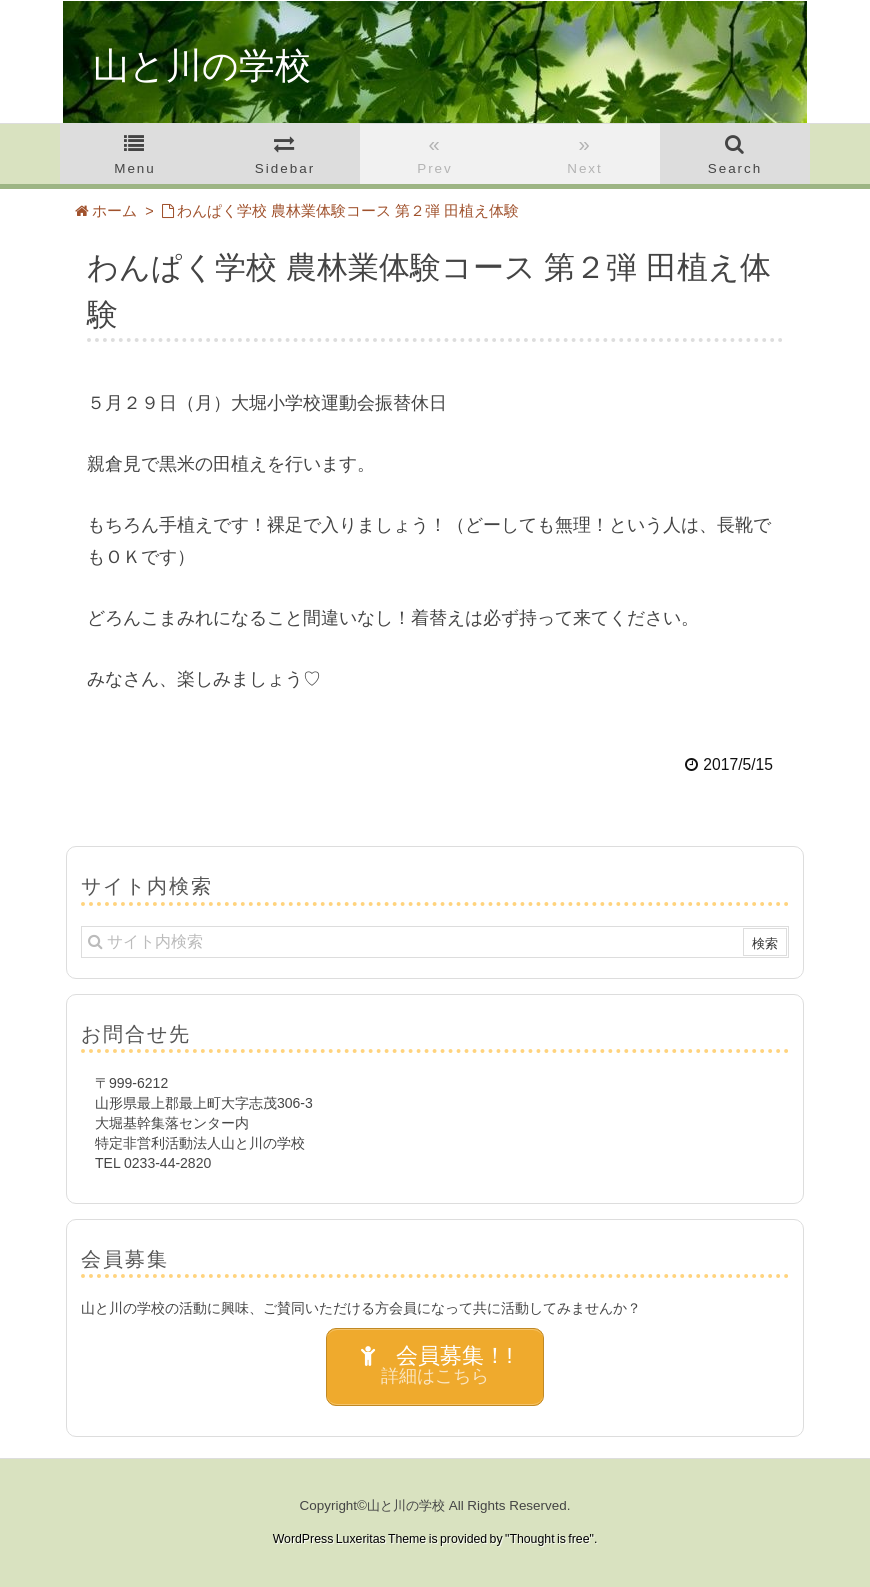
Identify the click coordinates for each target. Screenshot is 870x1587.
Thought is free (549, 1539)
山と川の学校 (202, 66)
